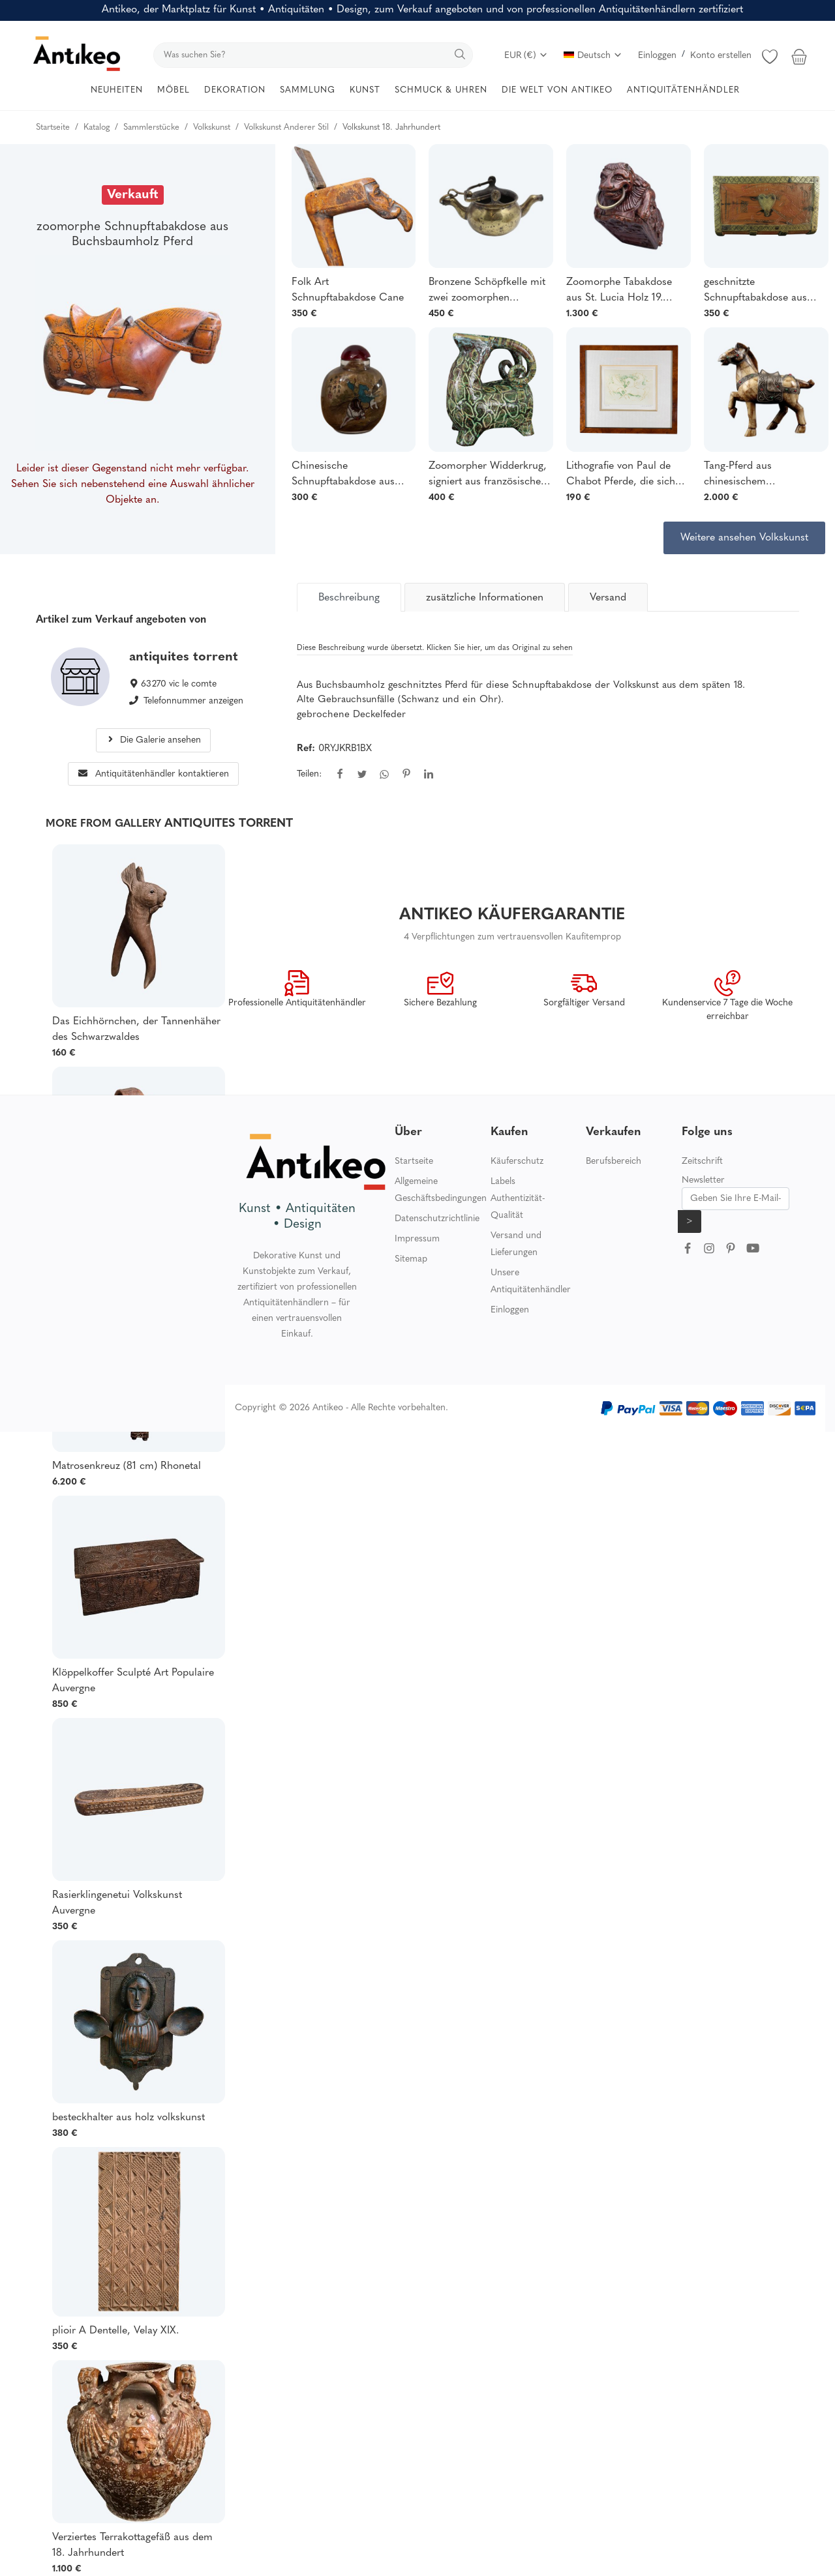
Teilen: (309, 774)
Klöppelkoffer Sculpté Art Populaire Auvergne (133, 1681)
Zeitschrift (702, 1161)
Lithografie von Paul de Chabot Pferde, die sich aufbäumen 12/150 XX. (620, 475)
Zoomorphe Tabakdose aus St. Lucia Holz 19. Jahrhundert (619, 291)
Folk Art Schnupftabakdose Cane (348, 290)
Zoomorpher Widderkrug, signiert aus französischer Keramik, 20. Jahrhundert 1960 (488, 475)
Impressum (417, 1239)
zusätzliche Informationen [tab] (484, 598)
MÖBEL (173, 90)
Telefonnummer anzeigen (193, 701)
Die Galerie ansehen (153, 740)
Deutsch (593, 56)
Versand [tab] (608, 598)
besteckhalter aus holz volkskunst (128, 2117)
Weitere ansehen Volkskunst (744, 538)
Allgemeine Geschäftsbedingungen (441, 1190)
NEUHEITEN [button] (117, 90)
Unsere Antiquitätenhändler (531, 1281)
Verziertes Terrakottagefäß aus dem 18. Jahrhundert (132, 2545)
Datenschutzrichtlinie (437, 1219)
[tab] (349, 597)
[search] (313, 55)
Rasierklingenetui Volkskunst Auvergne (117, 1903)
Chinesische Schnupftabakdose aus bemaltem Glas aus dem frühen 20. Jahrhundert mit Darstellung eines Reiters (348, 475)
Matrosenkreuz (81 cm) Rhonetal (126, 1466)
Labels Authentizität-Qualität (518, 1199)
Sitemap (411, 1259)
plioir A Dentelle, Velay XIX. (115, 2331)
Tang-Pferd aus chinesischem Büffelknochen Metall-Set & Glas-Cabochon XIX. (761, 475)
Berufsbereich (613, 1161)
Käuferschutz (517, 1161)
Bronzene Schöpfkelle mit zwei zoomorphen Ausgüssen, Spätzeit (487, 291)
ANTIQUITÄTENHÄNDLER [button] (683, 90)
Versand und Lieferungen (516, 1244)
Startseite (414, 1161)
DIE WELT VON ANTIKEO (557, 90)
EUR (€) (526, 56)
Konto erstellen (721, 56)
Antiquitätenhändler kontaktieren (153, 774)
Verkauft (133, 194)
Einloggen (657, 56)
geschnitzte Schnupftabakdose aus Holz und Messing (755, 291)
